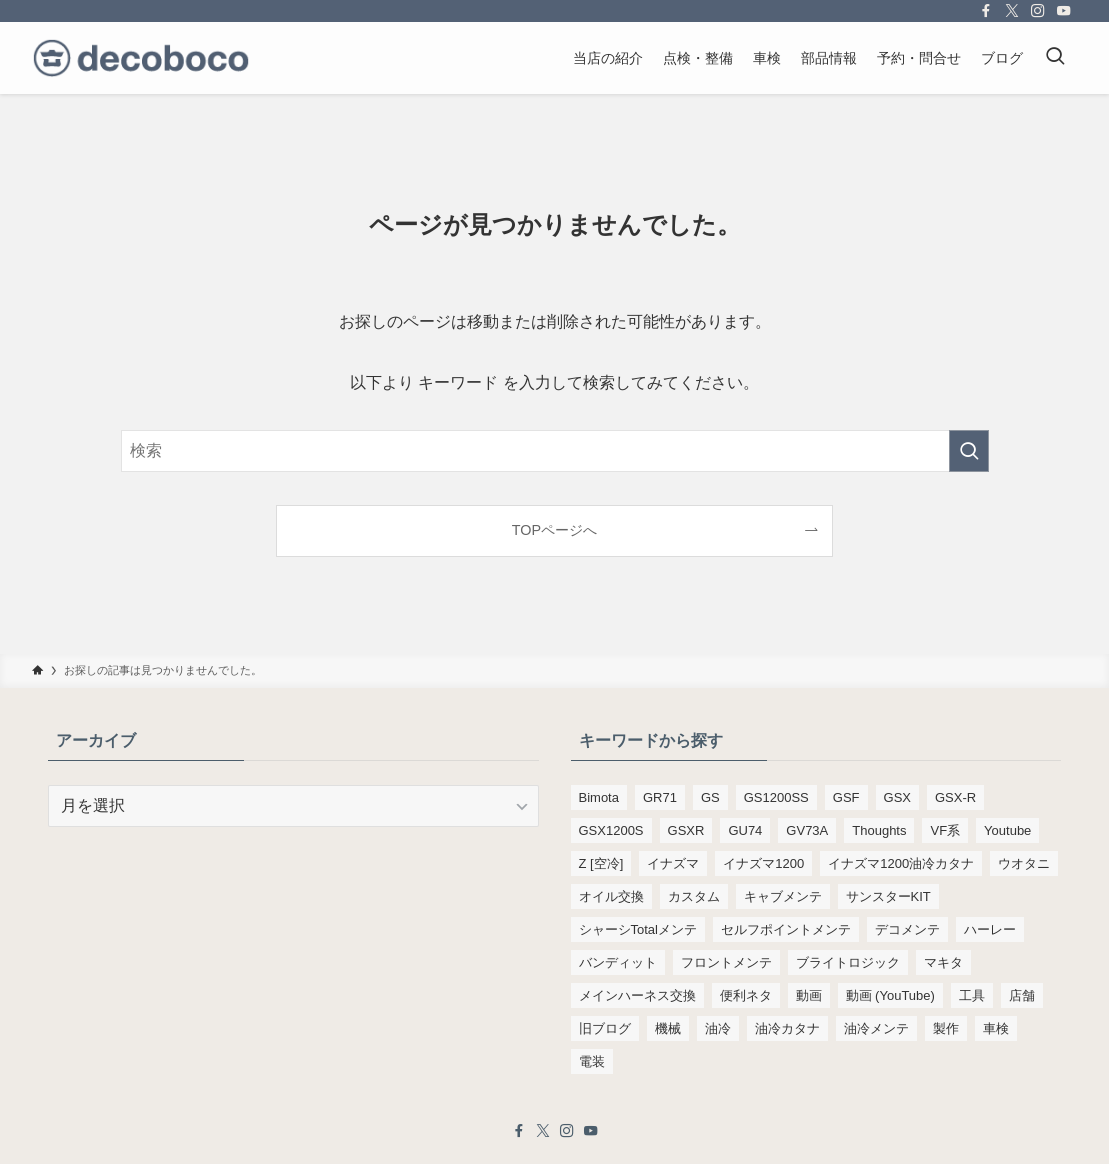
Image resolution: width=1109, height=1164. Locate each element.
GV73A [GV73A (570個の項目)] (807, 830)
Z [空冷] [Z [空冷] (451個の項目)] (601, 863)
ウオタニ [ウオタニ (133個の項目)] (1024, 863)
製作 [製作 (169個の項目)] (946, 1028)
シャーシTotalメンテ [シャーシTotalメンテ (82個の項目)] (638, 929)
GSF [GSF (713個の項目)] (846, 797)
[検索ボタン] (1055, 58)
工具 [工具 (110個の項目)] (972, 995)
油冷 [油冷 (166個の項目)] (718, 1028)
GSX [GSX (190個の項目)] (897, 797)
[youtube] (1064, 11)
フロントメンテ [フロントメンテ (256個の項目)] (726, 962)
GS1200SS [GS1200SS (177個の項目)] (776, 797)
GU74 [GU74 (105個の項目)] (745, 830)
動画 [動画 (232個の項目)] (809, 995)
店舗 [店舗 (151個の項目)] (1022, 995)
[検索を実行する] (969, 451)
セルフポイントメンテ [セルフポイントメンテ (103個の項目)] (786, 929)
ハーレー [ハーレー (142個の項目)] (990, 929)
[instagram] (1038, 11)
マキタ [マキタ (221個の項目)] (943, 962)
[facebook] (986, 11)
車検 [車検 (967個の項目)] (996, 1028)
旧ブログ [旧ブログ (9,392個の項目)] (605, 1028)
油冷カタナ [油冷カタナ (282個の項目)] (787, 1028)
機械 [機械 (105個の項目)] (668, 1028)
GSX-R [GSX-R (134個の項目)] (955, 797)
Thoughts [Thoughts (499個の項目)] (879, 830)
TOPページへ (554, 530)
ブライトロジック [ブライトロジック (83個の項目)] (848, 962)
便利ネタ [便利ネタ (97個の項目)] (746, 995)
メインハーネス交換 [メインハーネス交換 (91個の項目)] (637, 995)
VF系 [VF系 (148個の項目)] (945, 830)
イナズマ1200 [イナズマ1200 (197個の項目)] (763, 863)
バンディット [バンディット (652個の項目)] (618, 962)
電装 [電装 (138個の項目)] (592, 1061)
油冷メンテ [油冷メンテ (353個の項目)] (876, 1028)
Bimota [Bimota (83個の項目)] (599, 797)
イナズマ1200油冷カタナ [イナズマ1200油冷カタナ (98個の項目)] (901, 863)
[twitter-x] (1012, 11)
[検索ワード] (555, 451)
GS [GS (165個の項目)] (710, 797)
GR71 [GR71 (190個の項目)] (660, 797)
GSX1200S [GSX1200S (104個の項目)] (611, 830)
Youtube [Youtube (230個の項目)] (1007, 830)
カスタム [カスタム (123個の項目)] (694, 896)
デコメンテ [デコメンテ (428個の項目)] (907, 929)
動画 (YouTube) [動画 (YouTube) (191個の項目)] (890, 995)
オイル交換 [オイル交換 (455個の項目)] (611, 896)
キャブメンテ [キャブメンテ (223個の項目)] (783, 896)
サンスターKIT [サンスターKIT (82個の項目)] (888, 896)
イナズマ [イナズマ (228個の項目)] (673, 863)
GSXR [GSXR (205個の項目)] (686, 830)
